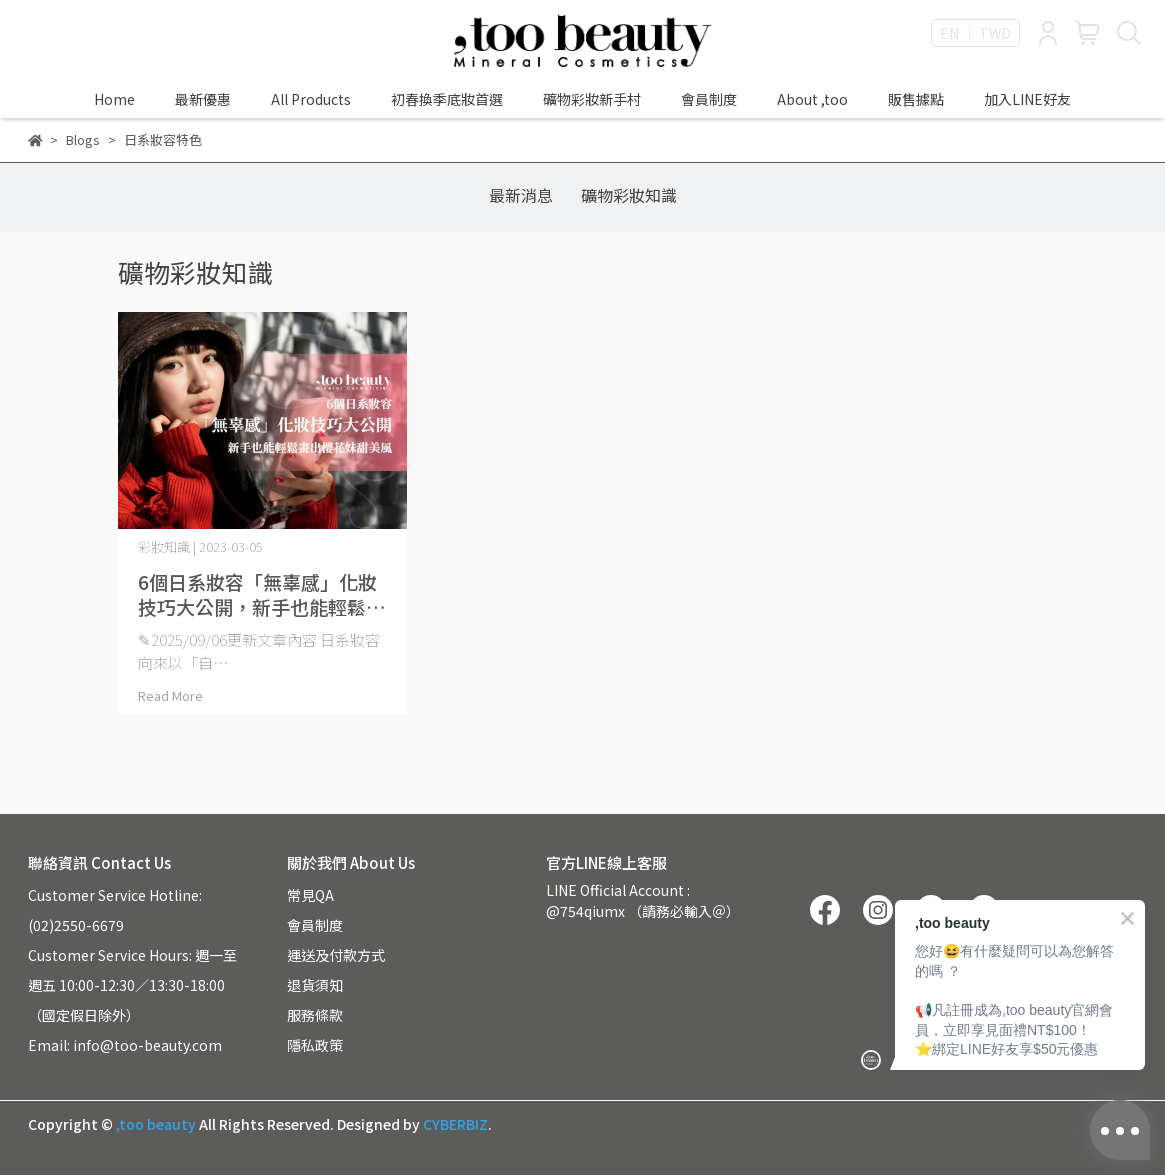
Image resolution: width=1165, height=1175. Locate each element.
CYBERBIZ (455, 1124)
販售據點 (916, 99)
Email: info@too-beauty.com (125, 1045)
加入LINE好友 (1027, 99)
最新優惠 (203, 99)
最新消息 (521, 195)
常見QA (310, 895)
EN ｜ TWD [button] (975, 33)
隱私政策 (315, 1045)
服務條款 (315, 1015)
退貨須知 (315, 985)
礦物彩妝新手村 (592, 99)
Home (114, 99)
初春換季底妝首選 (447, 99)
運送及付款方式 (336, 955)
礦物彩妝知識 (629, 195)
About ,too (812, 99)
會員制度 (709, 99)
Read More (170, 695)
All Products (311, 99)
